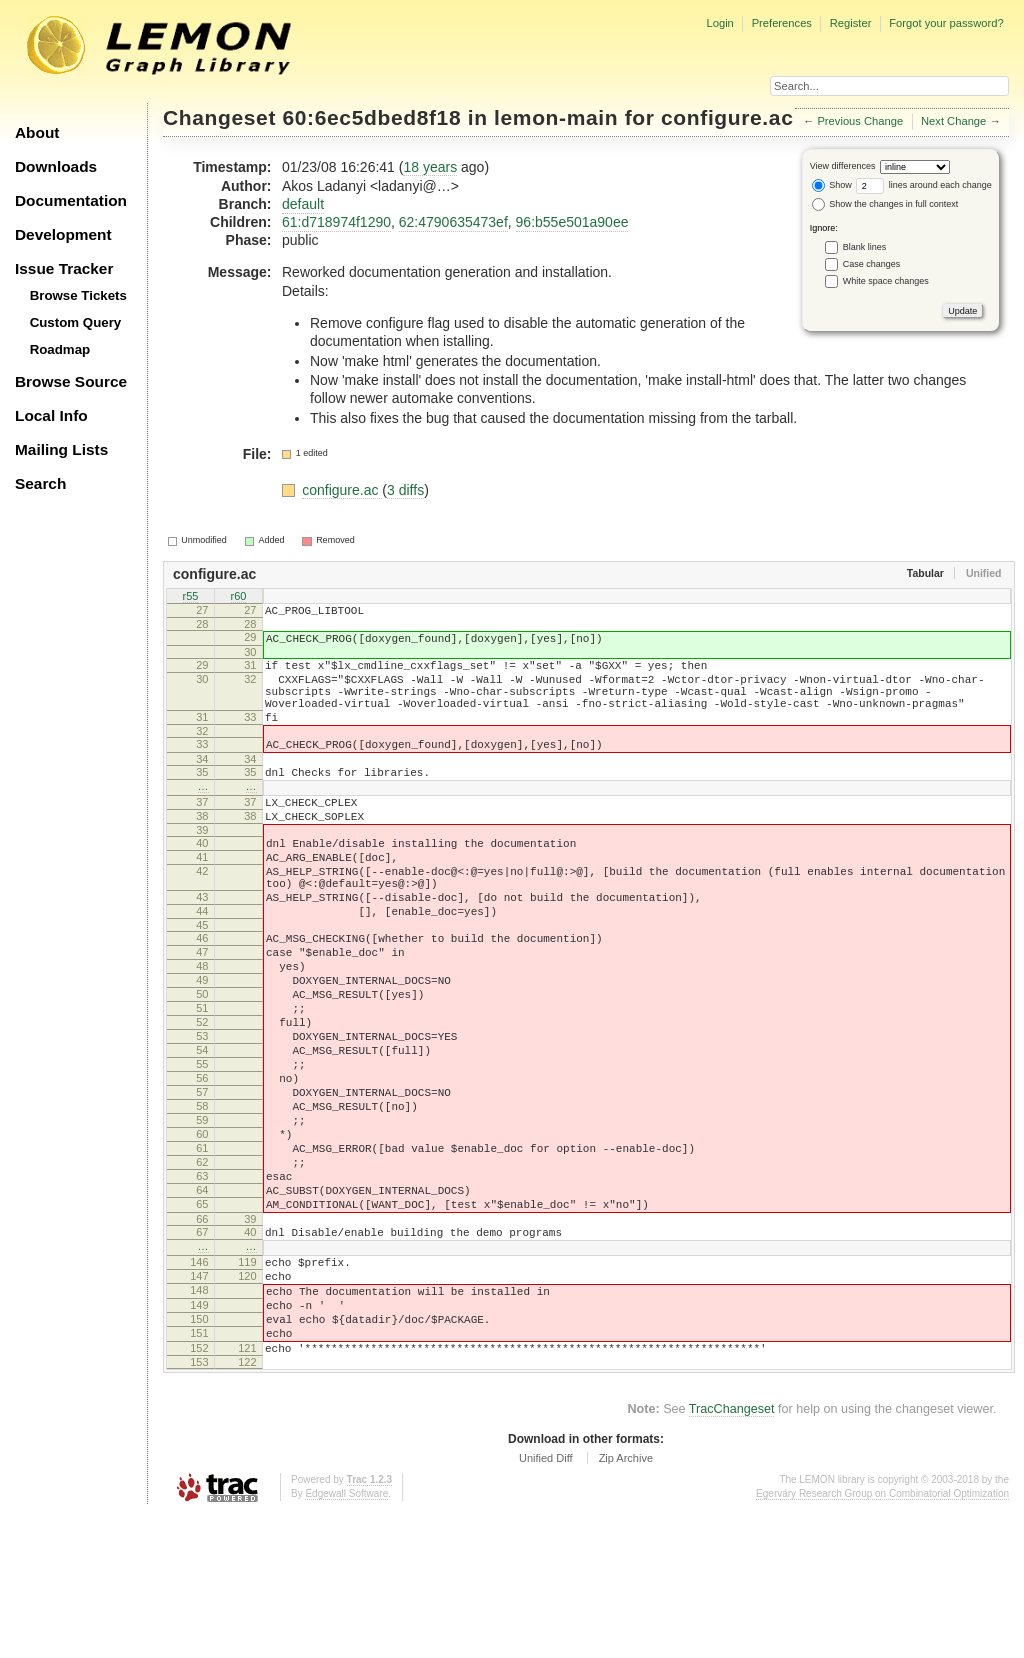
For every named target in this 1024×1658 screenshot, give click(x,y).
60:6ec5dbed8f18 (372, 117)
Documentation (71, 200)
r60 (239, 598)
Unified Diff (546, 1602)
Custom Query (76, 322)
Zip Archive (626, 1602)
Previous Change (860, 121)
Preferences (782, 23)
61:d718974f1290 (336, 222)
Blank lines (865, 247)
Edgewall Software (346, 1637)
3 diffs (405, 490)
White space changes (886, 281)
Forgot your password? (946, 23)
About (37, 132)
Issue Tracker (64, 268)
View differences (843, 166)
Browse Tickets (78, 295)
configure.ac (727, 117)
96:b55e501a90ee (572, 222)
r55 (191, 598)
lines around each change (924, 185)
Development (63, 234)
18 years (430, 167)
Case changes (872, 264)
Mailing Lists (61, 449)
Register (851, 23)
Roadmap (60, 349)
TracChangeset (732, 1553)
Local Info (51, 415)
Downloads (56, 166)
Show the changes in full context (885, 204)
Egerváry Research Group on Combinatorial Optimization (882, 1637)
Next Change (953, 121)
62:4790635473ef (453, 222)
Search (40, 483)
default (303, 204)
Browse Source (71, 381)
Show (832, 185)
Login (719, 23)
